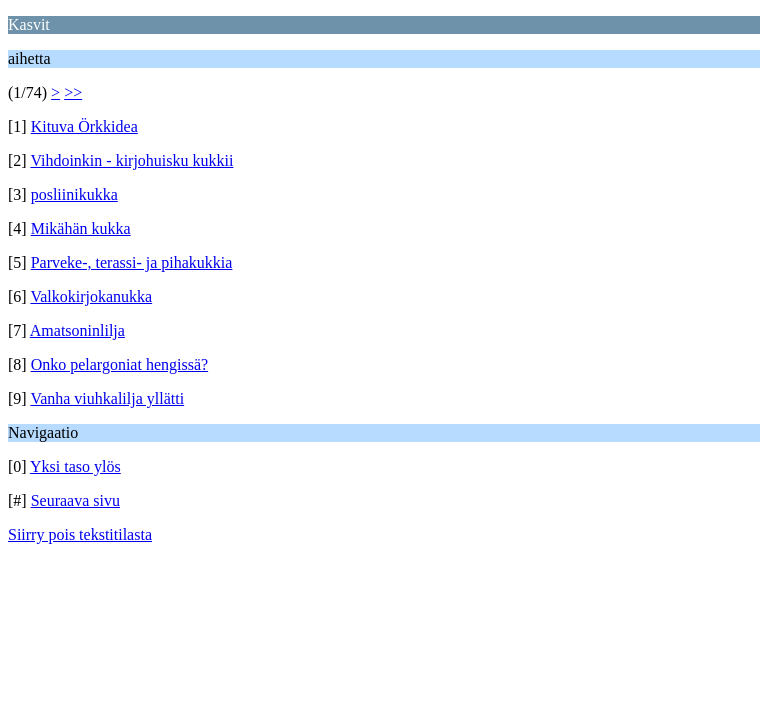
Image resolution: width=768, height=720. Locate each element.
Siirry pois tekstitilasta (80, 534)
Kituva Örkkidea (84, 126)
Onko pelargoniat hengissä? (119, 364)
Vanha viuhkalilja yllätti (107, 398)
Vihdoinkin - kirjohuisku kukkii (131, 160)
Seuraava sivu (75, 500)
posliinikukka (74, 194)
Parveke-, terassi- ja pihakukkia (132, 262)
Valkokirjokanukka (91, 296)
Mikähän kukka (81, 228)
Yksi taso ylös (75, 466)
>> (73, 92)
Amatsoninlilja (77, 330)
